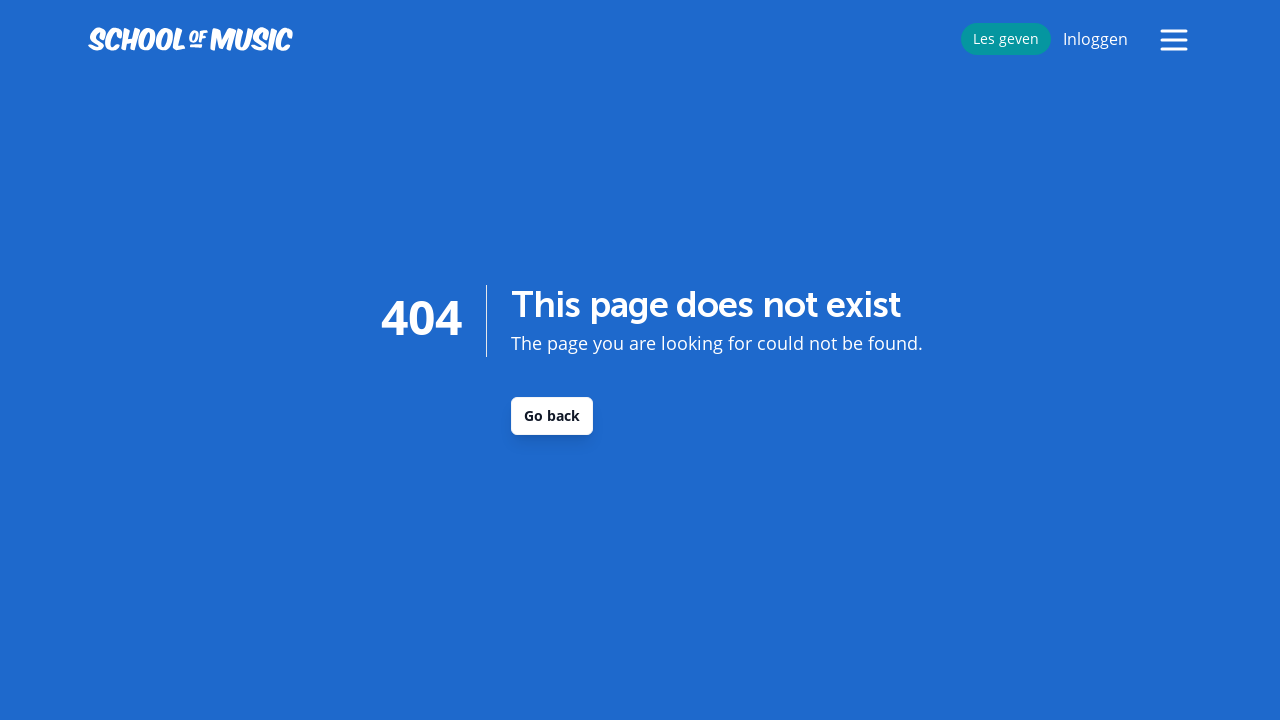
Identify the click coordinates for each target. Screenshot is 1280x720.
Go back (552, 415)
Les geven (1006, 38)
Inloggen (1095, 39)
